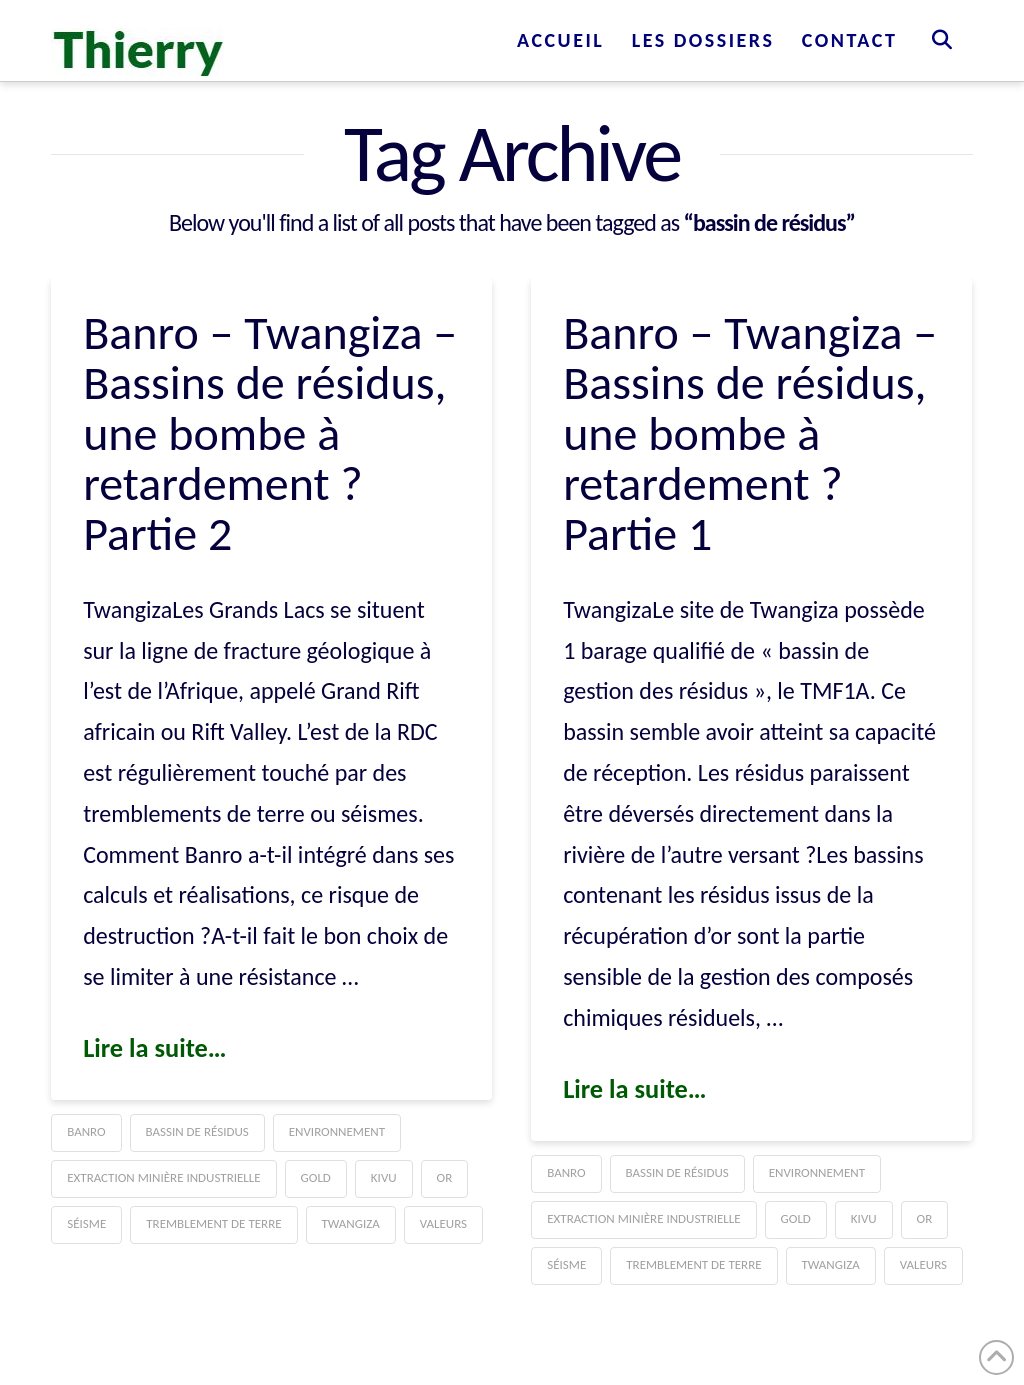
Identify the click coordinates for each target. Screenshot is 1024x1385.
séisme (86, 1223)
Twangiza (351, 1223)
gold (316, 1177)
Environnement (337, 1131)
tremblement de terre (213, 1223)
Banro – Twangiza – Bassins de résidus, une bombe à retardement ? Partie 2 (270, 433)
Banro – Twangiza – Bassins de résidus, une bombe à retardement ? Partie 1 (750, 433)
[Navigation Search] (941, 40)
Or (445, 1177)
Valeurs (443, 1223)
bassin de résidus (197, 1131)
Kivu (384, 1177)
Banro (86, 1131)
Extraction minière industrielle (163, 1177)
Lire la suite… (155, 1048)
